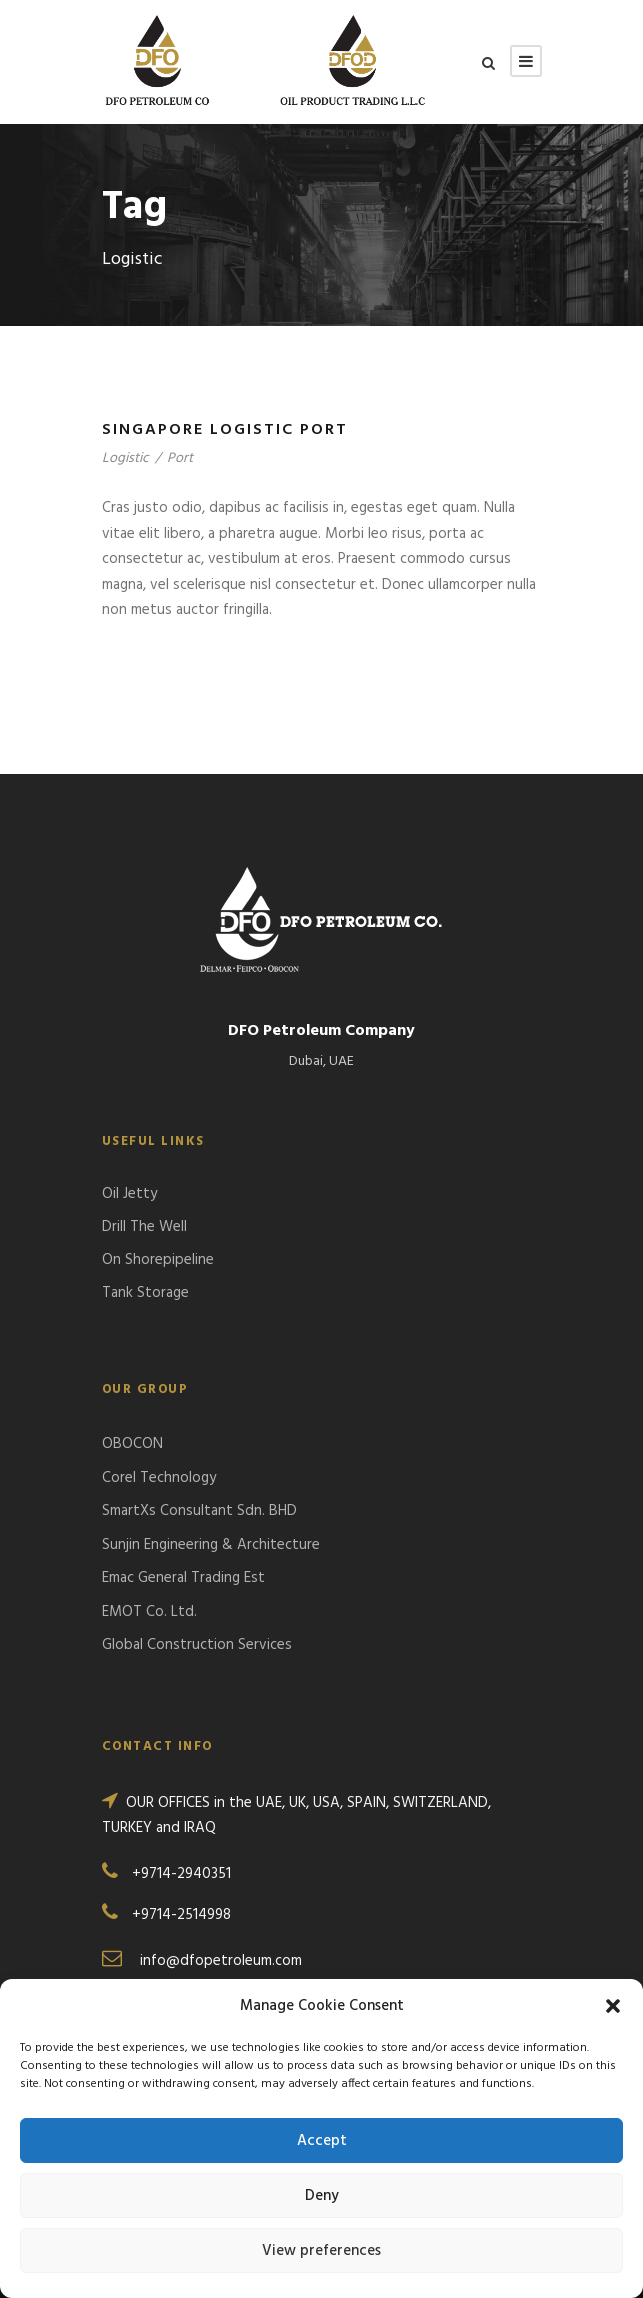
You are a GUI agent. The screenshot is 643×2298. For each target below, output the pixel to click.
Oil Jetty (129, 1194)
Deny (322, 2196)
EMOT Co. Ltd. (149, 1612)
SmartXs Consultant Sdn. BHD (199, 1511)
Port (180, 458)
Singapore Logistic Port (225, 430)
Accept (322, 2141)
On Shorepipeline (158, 1260)
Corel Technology (159, 1478)
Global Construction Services (197, 1645)
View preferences (321, 2251)
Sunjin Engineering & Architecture (211, 1545)
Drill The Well (144, 1227)
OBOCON (132, 1444)
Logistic (125, 458)
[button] (613, 2006)
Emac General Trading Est (183, 1578)
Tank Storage (145, 1293)
